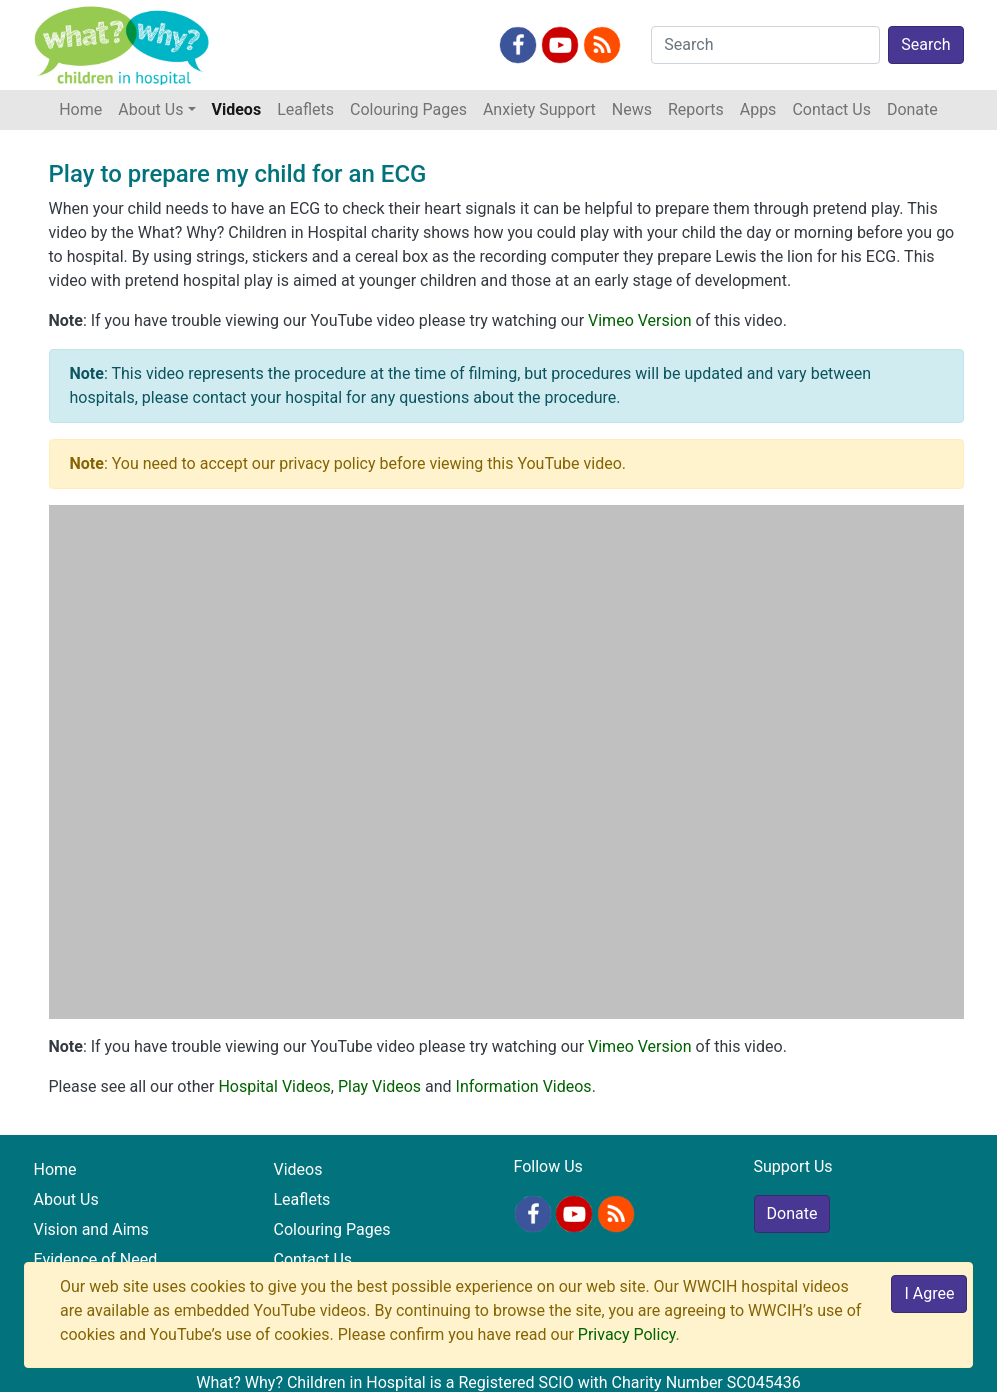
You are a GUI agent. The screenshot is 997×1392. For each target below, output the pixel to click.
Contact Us (831, 109)
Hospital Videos (274, 1086)
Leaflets (305, 109)
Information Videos (524, 1086)
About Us (66, 1199)
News (632, 109)
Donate (912, 109)
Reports (696, 109)
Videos (237, 109)
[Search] (765, 45)
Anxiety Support (539, 109)
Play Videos (379, 1086)
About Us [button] (150, 109)
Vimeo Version (640, 320)
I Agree (929, 1293)
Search (925, 44)
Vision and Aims (91, 1229)
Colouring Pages (408, 109)
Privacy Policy (627, 1334)
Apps (758, 109)
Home (84, 108)
